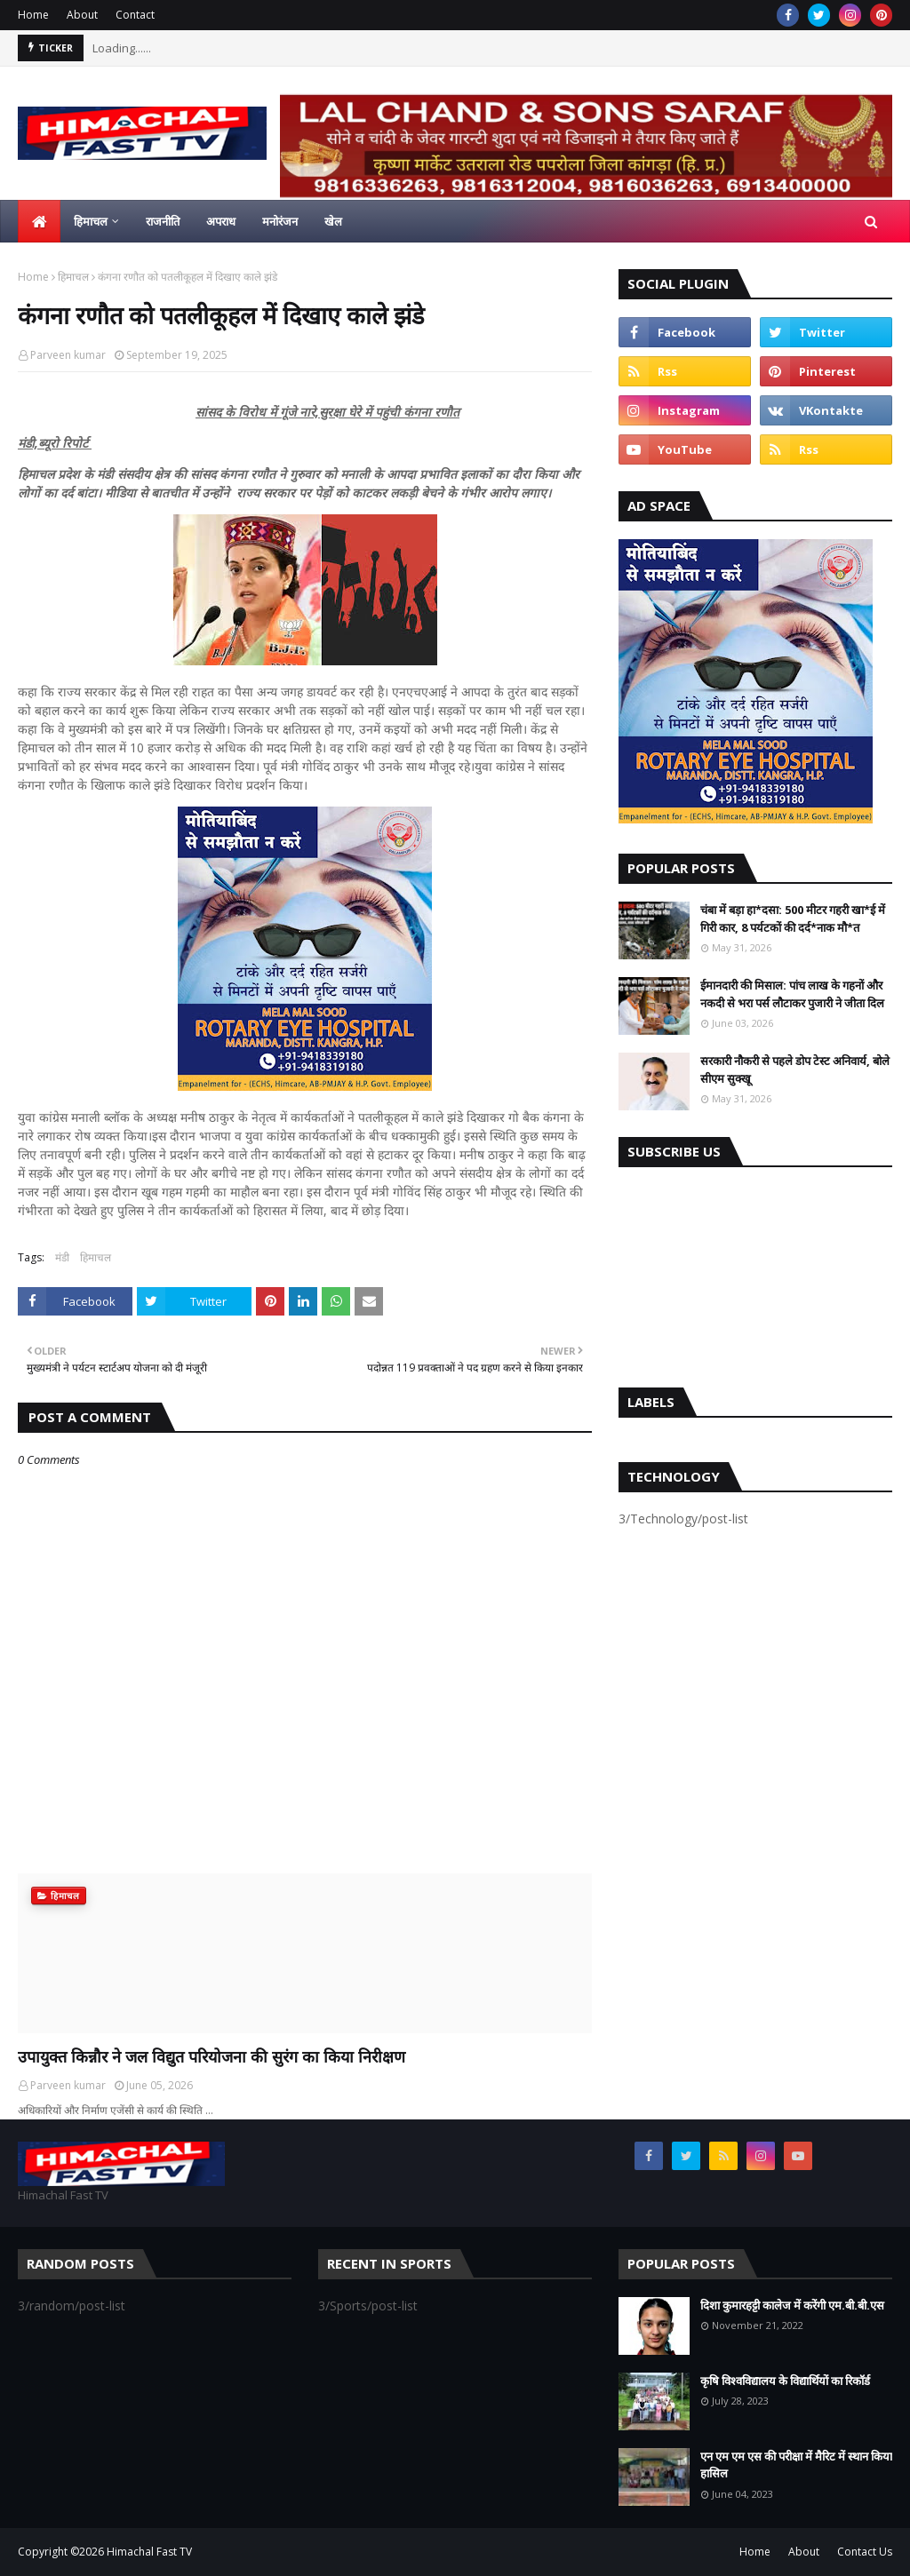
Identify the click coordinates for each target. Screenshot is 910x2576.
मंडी (62, 1257)
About (82, 14)
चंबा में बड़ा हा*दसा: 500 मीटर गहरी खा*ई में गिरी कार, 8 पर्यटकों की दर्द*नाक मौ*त (792, 918)
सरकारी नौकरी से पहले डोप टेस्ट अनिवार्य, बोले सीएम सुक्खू (795, 1069)
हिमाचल (73, 276)
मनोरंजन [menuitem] (280, 221)
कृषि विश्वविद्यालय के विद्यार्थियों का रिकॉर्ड (785, 2381)
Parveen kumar (68, 354)
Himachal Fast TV (149, 2551)
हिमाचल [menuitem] (91, 221)
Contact (135, 14)
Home (33, 14)
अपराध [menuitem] (220, 221)
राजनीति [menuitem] (163, 221)
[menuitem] (39, 221)
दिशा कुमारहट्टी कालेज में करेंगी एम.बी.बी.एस (792, 2305)
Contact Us (864, 2551)
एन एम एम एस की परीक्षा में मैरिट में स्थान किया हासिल (796, 2465)
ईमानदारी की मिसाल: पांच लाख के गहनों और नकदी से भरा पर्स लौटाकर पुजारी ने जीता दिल (792, 994)
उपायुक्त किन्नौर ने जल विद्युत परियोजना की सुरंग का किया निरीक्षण (211, 2056)
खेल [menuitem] (333, 221)
